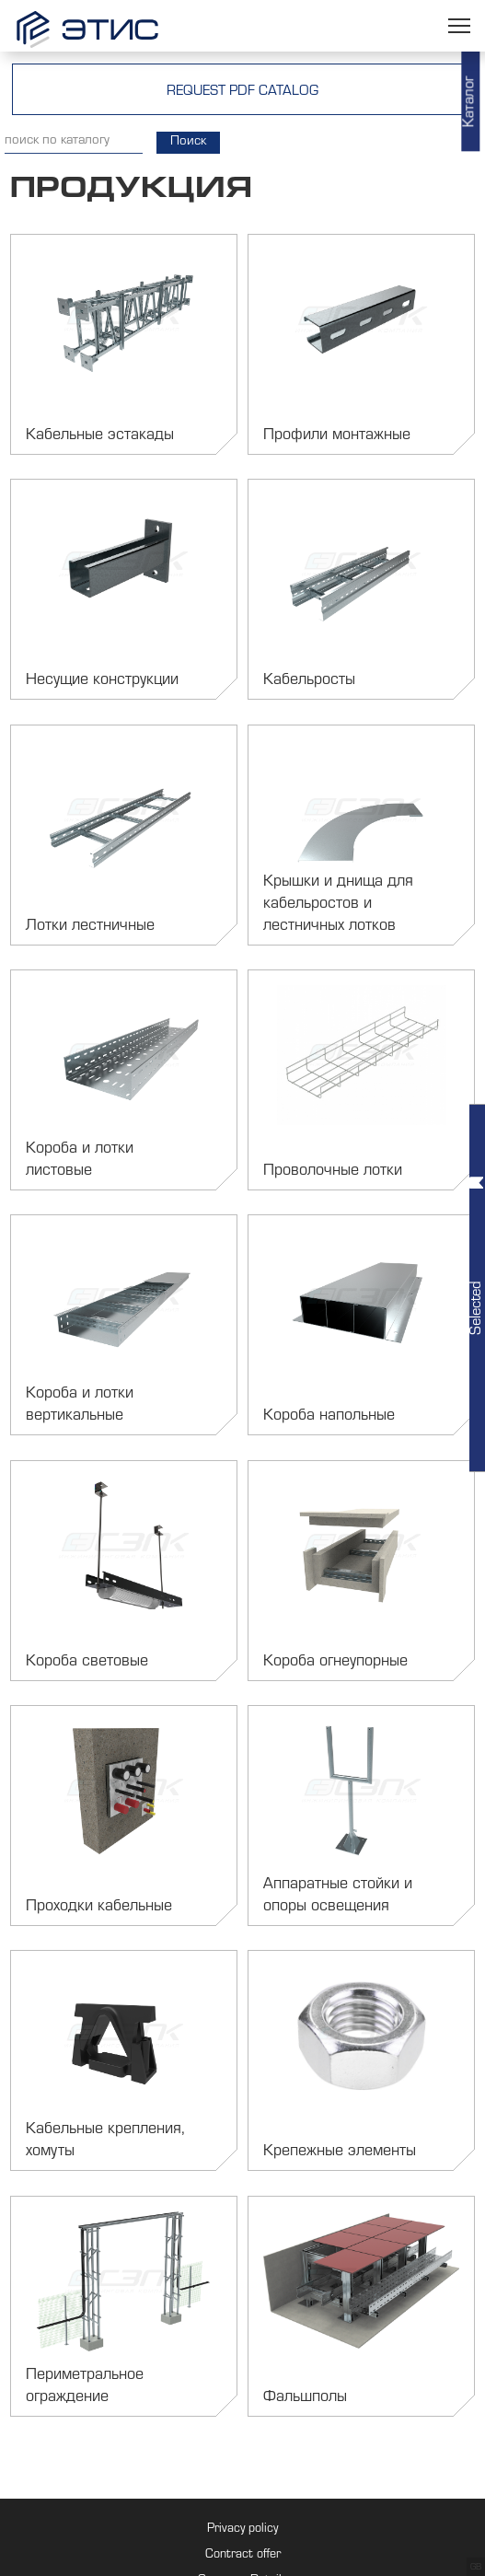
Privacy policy (242, 2530)
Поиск (188, 142)
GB (475, 2567)
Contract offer (243, 2555)
